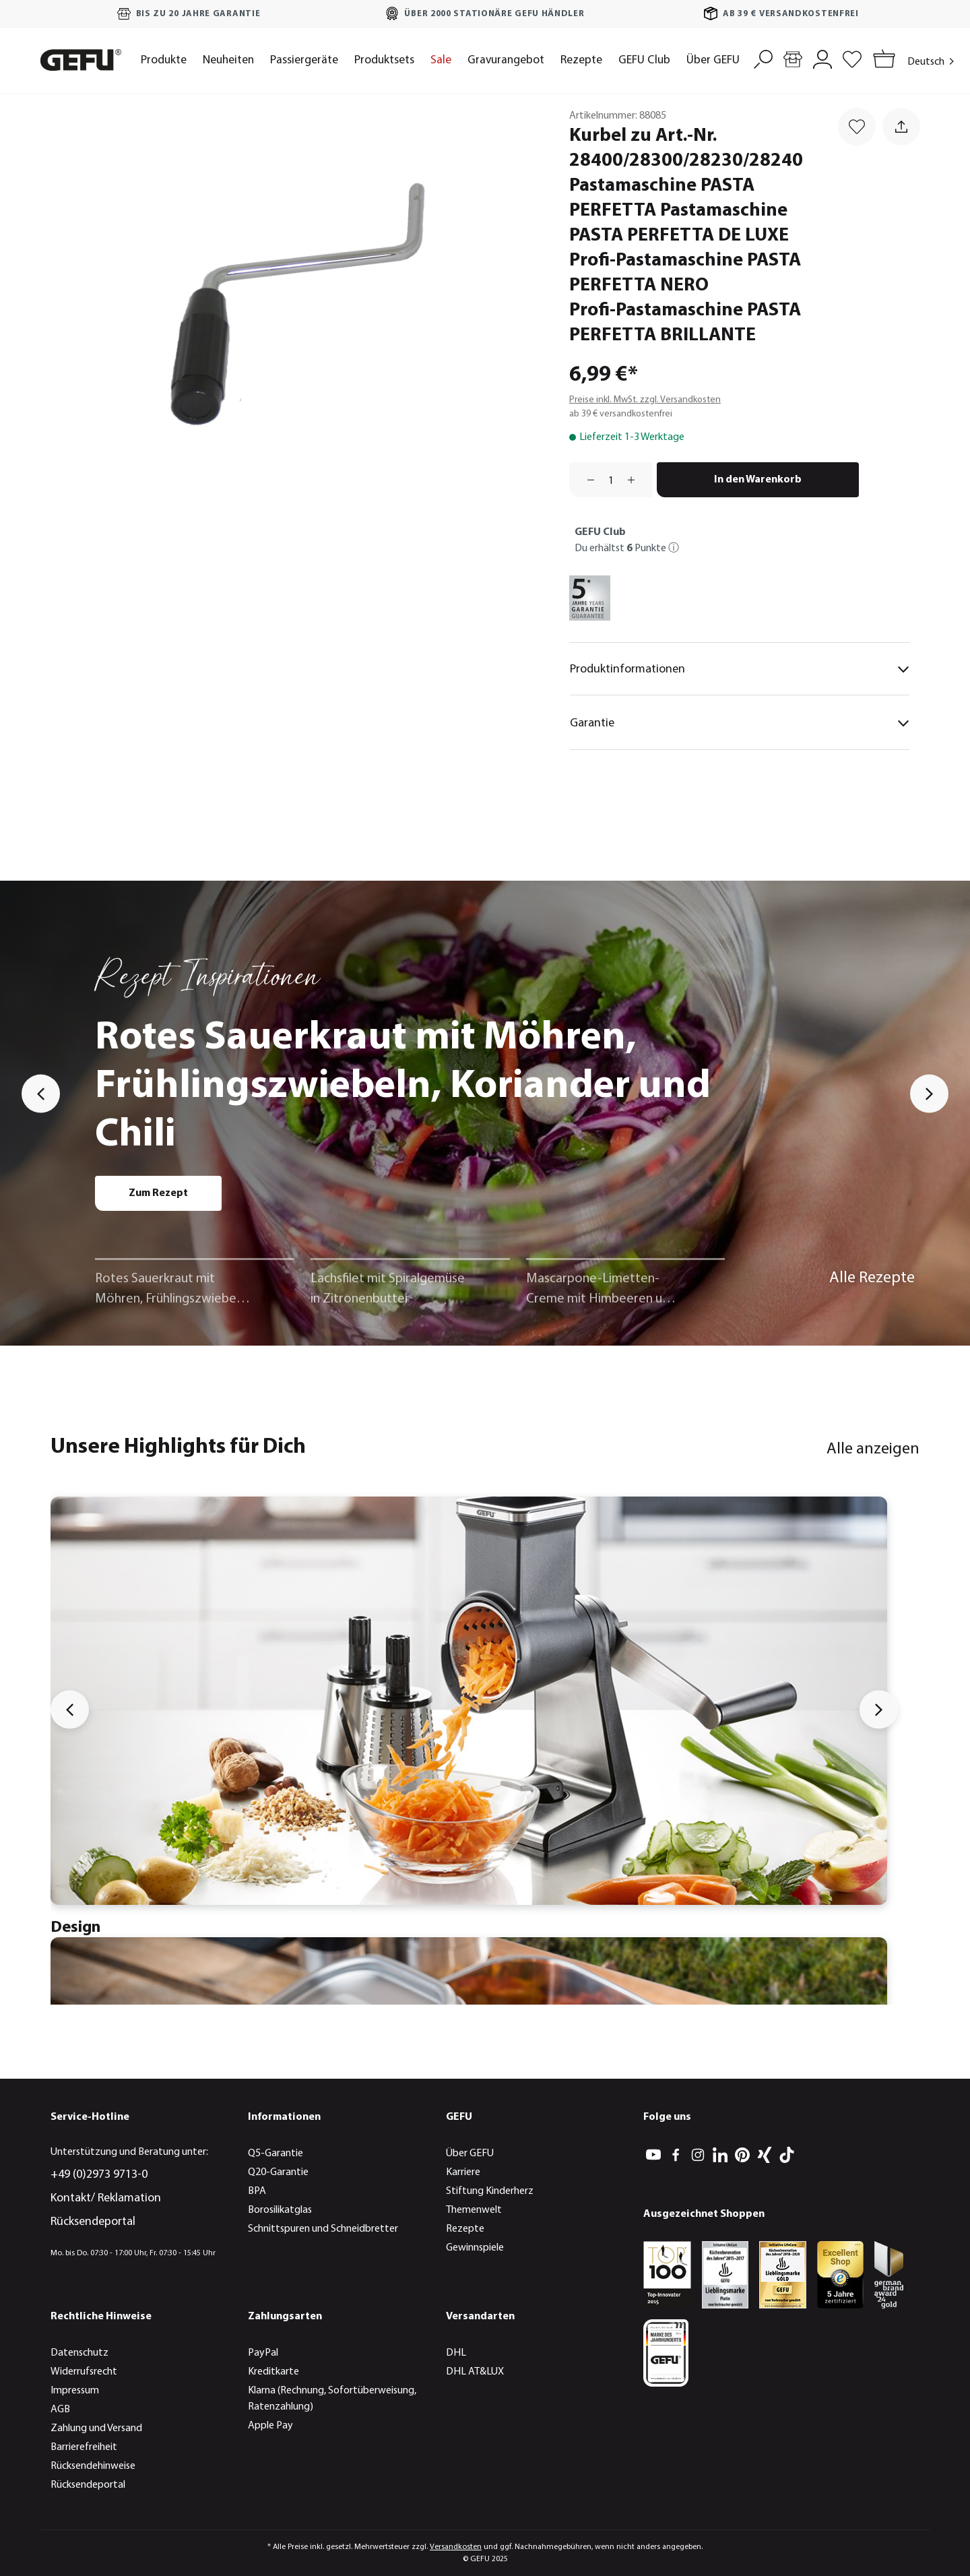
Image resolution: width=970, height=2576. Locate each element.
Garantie (739, 723)
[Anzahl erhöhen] (636, 479)
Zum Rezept (158, 1193)
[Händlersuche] (793, 58)
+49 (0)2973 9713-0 (99, 2174)
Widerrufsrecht (84, 2371)
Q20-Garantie (278, 2172)
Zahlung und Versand (96, 2428)
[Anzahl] (611, 479)
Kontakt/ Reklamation (106, 2198)
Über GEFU (470, 2153)
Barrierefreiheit (84, 2447)
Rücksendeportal (93, 2222)
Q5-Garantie (275, 2153)
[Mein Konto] (822, 58)
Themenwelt (474, 2210)
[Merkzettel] (852, 58)
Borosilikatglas (280, 2210)
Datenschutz (79, 2353)
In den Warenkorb (758, 479)
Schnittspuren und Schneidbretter (323, 2229)
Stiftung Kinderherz (490, 2191)
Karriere (463, 2172)
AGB (60, 2409)
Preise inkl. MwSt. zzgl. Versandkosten (645, 400)
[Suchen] (763, 58)
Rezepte (465, 2229)
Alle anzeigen (873, 1449)
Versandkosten (456, 2547)
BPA (257, 2191)
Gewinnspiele (475, 2247)
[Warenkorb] (881, 60)
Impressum (75, 2390)
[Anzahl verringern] (586, 479)
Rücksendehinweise (93, 2466)
